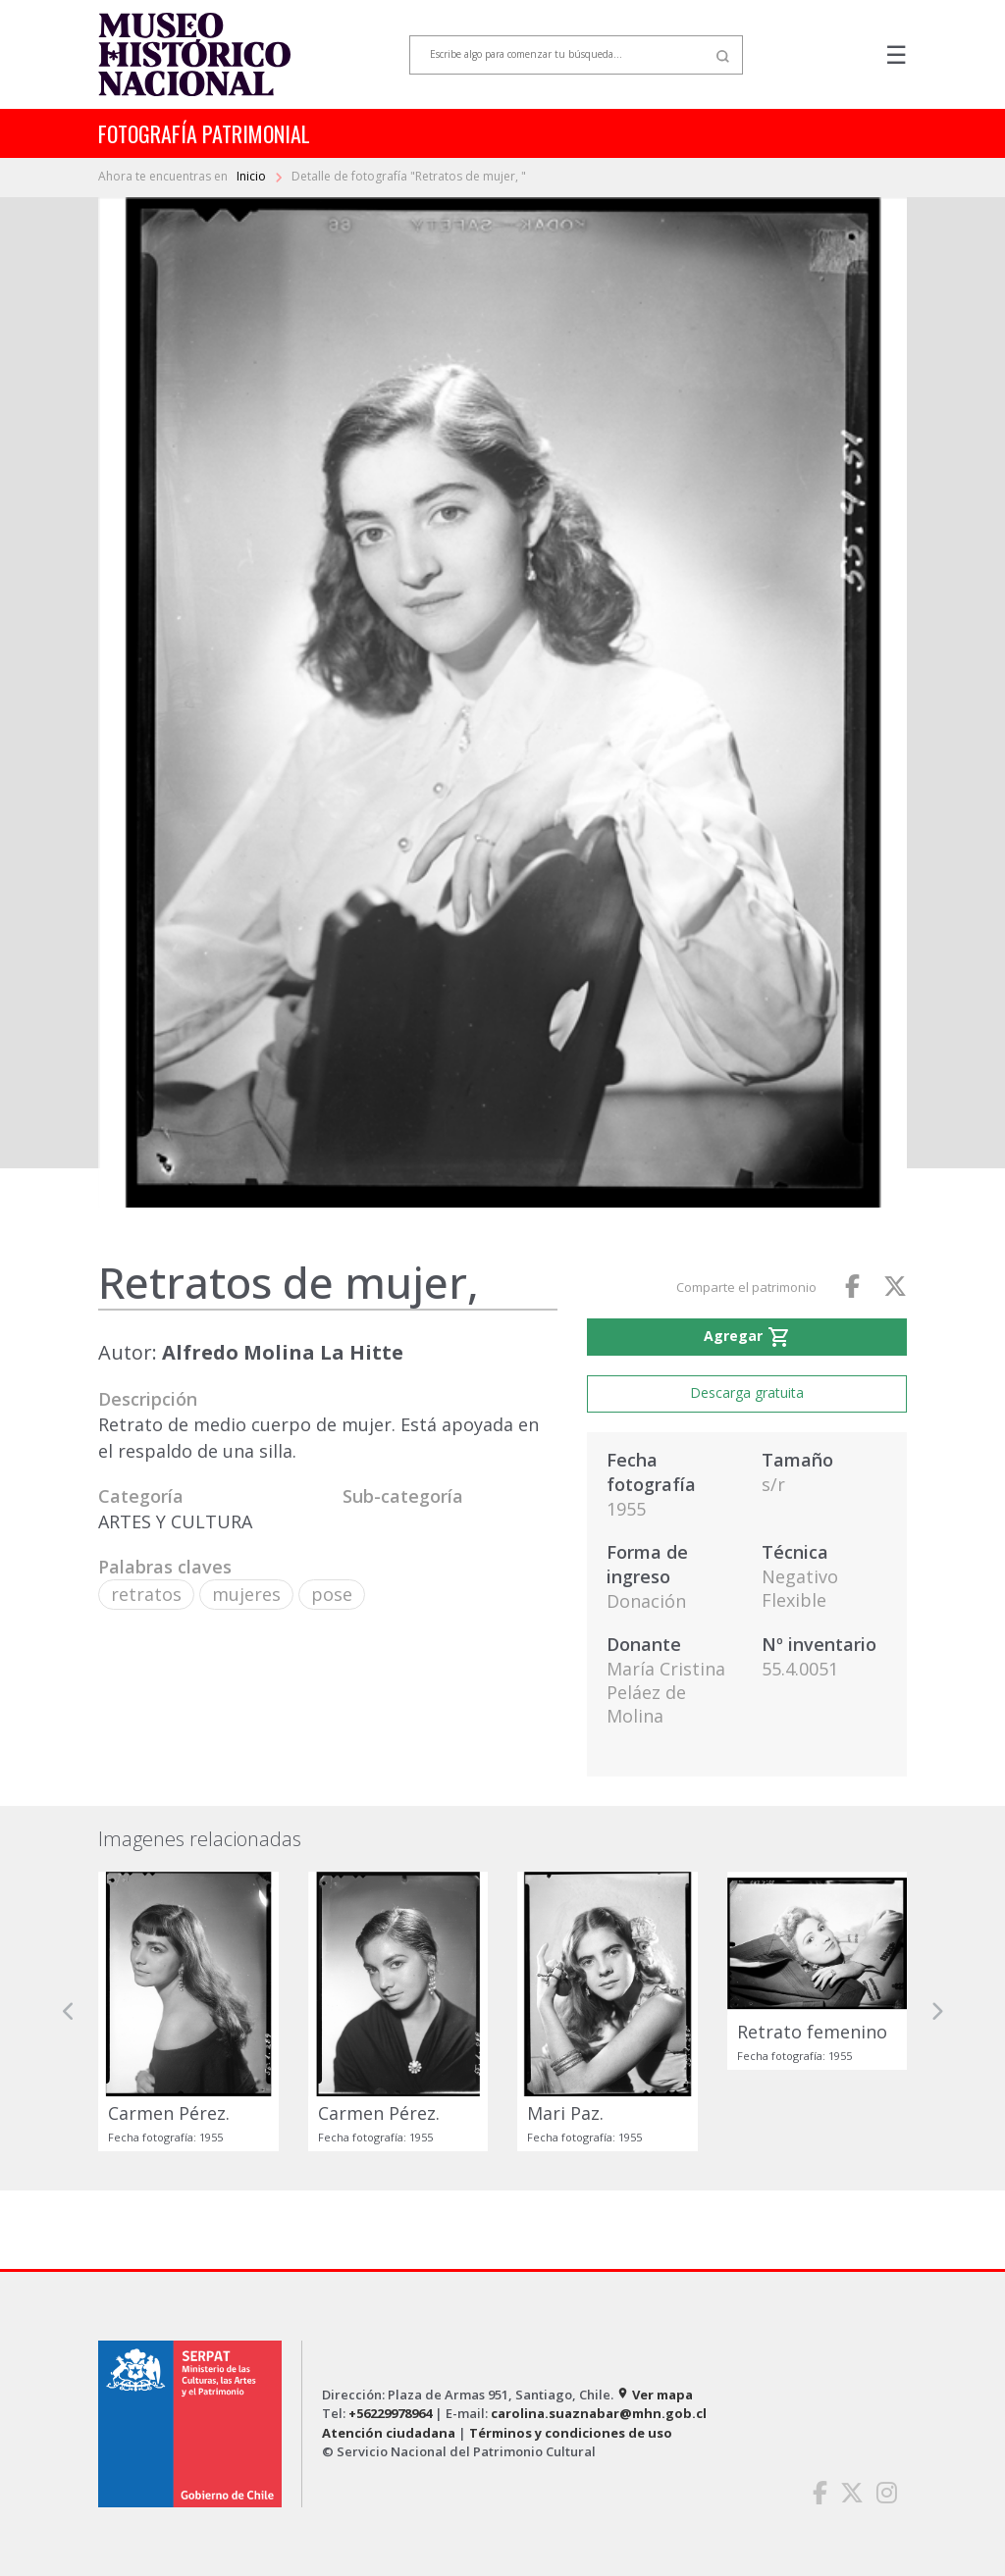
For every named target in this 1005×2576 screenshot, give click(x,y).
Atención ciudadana (388, 2433)
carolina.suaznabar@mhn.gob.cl (599, 2413)
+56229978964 (390, 2413)
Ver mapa (654, 2394)
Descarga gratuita (747, 1392)
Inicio (253, 176)
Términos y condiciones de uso (570, 2433)
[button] (68, 2011)
